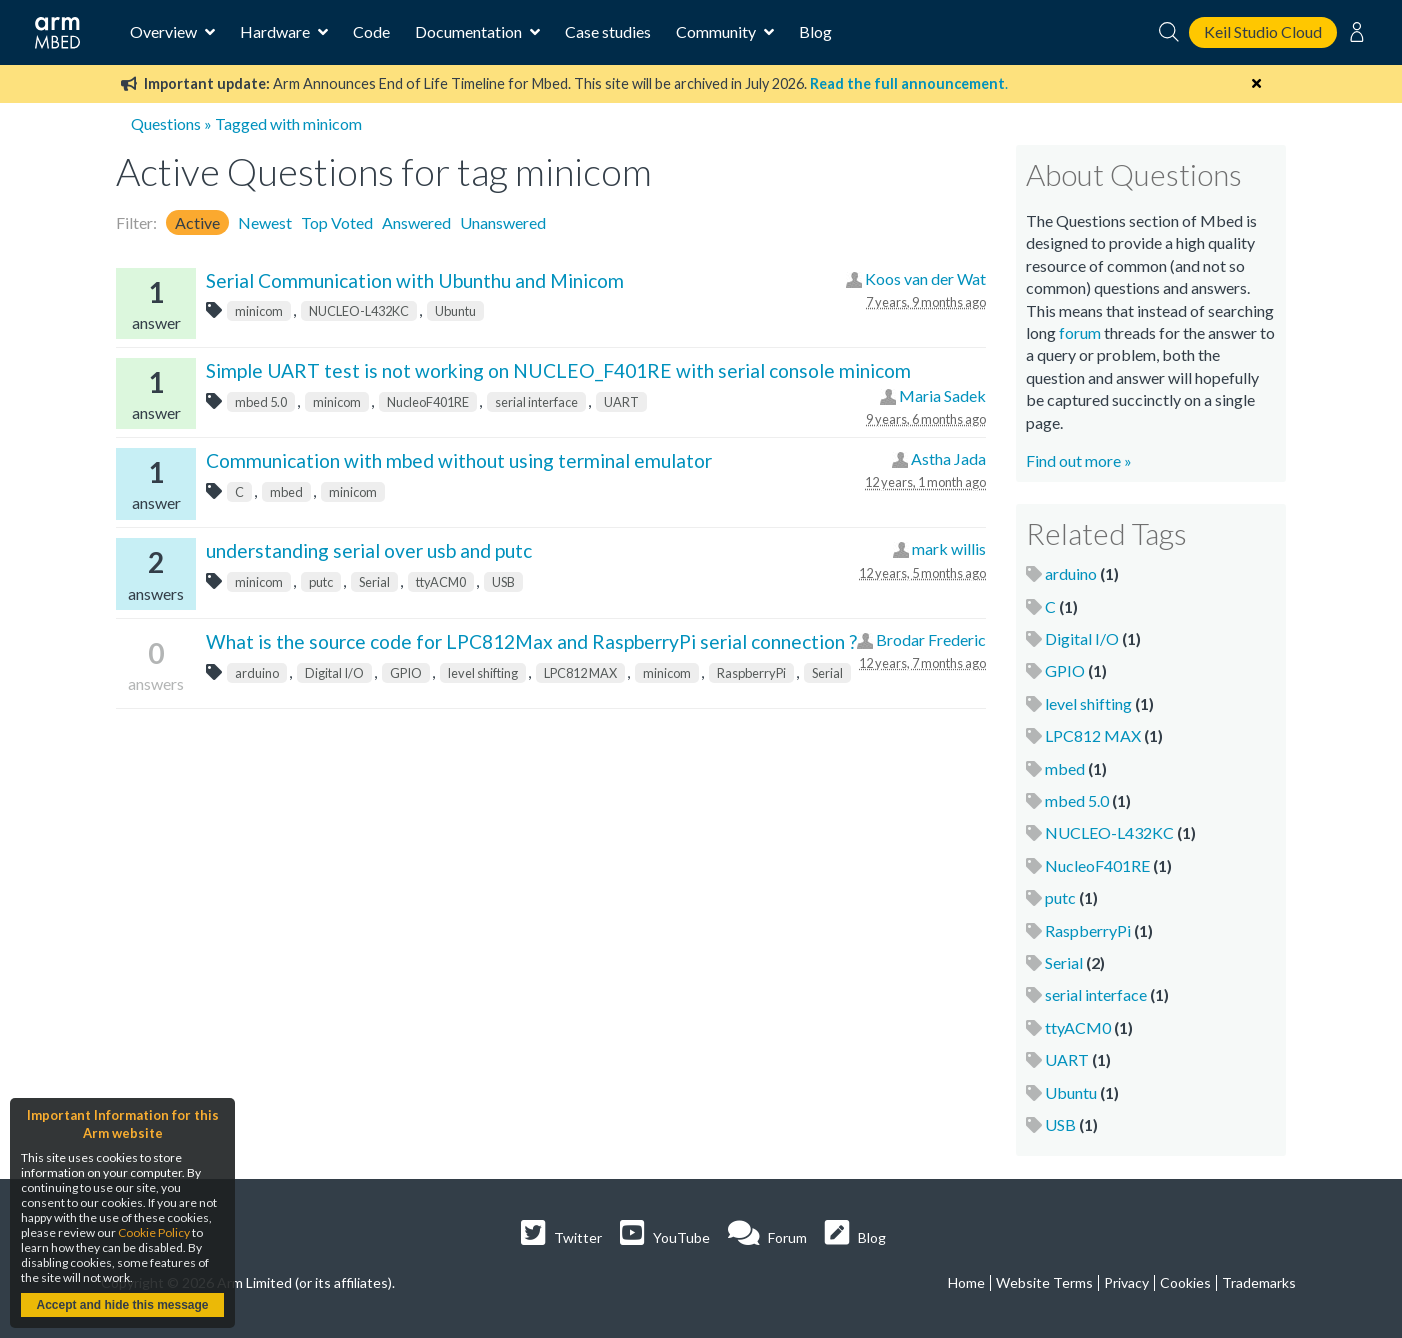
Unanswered (503, 222)
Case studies (608, 31)
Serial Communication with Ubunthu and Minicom (415, 280)
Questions (166, 123)
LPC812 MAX (580, 673)
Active (197, 222)
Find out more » (1079, 460)
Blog (815, 31)
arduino (257, 673)
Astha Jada (948, 458)
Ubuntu (455, 311)
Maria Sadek (942, 395)
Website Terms (1044, 1282)
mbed (286, 492)
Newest (265, 222)
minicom (259, 311)
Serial (374, 582)
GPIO (406, 673)
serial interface (536, 402)
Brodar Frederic (931, 639)
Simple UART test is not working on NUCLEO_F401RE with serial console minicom (558, 370)
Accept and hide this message (122, 1305)
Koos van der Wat (925, 278)
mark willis (949, 548)
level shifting (483, 673)
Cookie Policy (154, 1232)
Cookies (1185, 1282)
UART (621, 402)
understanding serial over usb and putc (369, 550)
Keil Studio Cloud (1263, 31)
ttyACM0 (441, 582)
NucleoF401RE (428, 402)
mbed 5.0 (261, 402)
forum (1080, 332)
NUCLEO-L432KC (359, 311)
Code (371, 31)
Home (966, 1282)
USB (503, 582)
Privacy (1126, 1282)
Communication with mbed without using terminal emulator (459, 460)
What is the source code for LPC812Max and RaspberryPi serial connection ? (531, 641)
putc (321, 582)
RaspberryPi (751, 673)
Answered (416, 222)
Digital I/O (334, 673)
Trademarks (1259, 1282)
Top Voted (337, 222)
